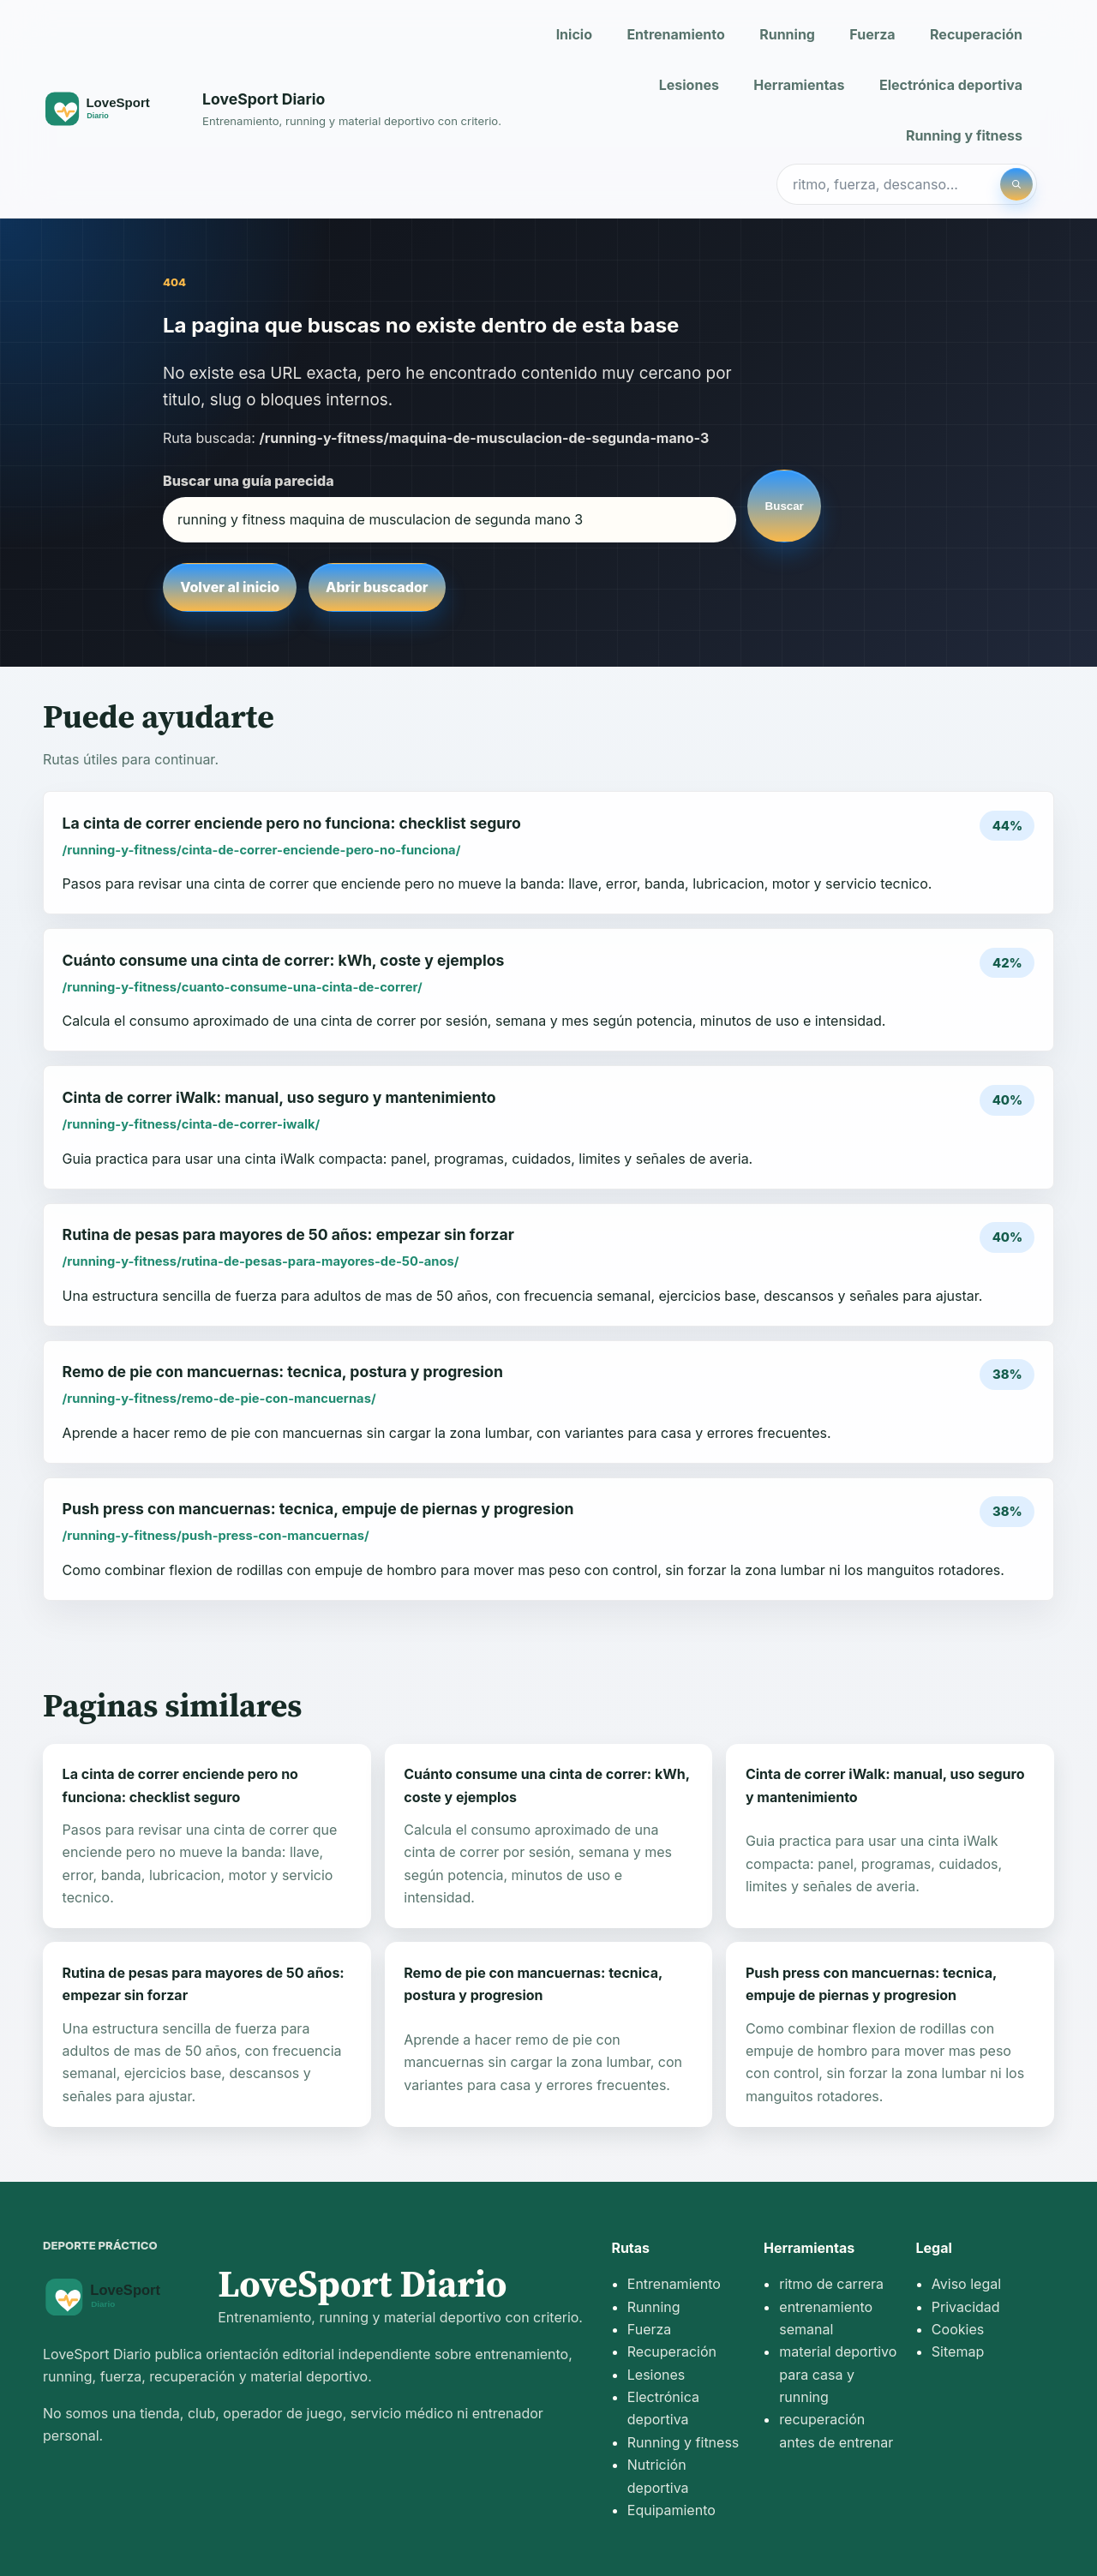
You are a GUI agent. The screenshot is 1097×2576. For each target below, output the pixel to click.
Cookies (958, 2329)
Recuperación (976, 34)
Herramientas (798, 84)
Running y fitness (964, 135)
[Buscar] (1016, 184)
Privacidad (966, 2306)
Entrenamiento (675, 34)
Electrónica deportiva (950, 84)
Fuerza (872, 34)
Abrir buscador (377, 587)
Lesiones (689, 84)
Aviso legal (966, 2283)
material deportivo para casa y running (837, 2374)
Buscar (784, 506)
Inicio (574, 34)
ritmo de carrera (831, 2283)
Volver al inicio (229, 587)
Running (787, 34)
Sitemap (958, 2351)
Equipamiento (671, 2510)
